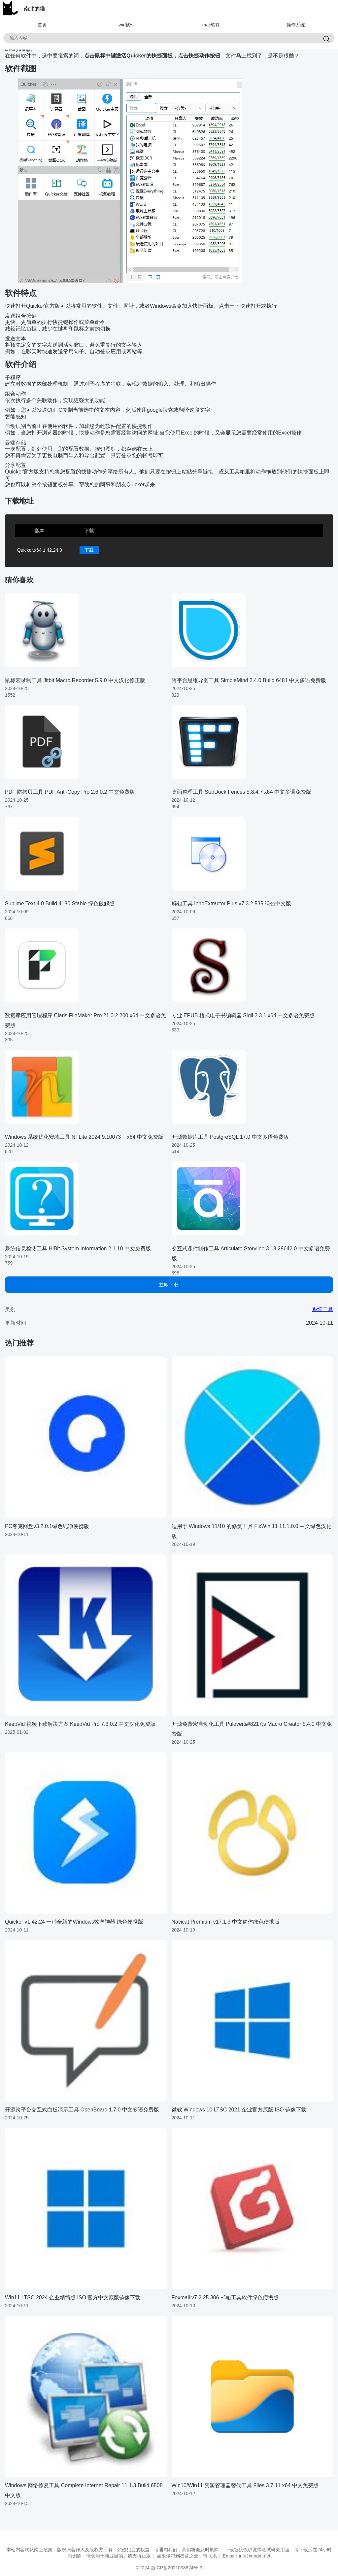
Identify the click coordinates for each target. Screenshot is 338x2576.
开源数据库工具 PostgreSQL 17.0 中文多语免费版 (230, 1137)
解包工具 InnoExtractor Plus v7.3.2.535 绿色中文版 (231, 903)
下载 (89, 550)
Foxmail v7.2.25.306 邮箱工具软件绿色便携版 (225, 2297)
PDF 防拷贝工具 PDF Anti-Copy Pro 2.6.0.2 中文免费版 (70, 792)
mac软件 (211, 24)
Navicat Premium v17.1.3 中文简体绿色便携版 (226, 1922)
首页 (42, 24)
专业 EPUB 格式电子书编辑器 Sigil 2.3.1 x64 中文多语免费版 (243, 1015)
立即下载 (169, 1284)
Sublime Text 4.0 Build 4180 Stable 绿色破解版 (60, 903)
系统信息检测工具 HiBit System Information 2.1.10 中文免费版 (78, 1248)
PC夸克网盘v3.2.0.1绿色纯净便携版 (47, 1526)
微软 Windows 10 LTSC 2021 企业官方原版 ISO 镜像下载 (239, 2109)
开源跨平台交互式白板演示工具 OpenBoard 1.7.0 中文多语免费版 (82, 2109)
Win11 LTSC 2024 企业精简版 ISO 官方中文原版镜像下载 (72, 2297)
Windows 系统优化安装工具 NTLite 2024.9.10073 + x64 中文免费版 (84, 1137)
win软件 (126, 24)
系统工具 (322, 1309)
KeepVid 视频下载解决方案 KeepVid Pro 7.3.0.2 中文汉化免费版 (80, 1724)
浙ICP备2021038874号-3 (176, 2567)
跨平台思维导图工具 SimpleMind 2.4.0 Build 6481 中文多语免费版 (249, 680)
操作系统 (296, 24)
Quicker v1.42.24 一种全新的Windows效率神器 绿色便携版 (74, 1922)
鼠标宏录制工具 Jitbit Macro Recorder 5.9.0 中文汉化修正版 (75, 680)
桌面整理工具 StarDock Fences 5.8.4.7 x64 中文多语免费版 (241, 792)
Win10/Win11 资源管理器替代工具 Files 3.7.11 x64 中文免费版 (245, 2485)
